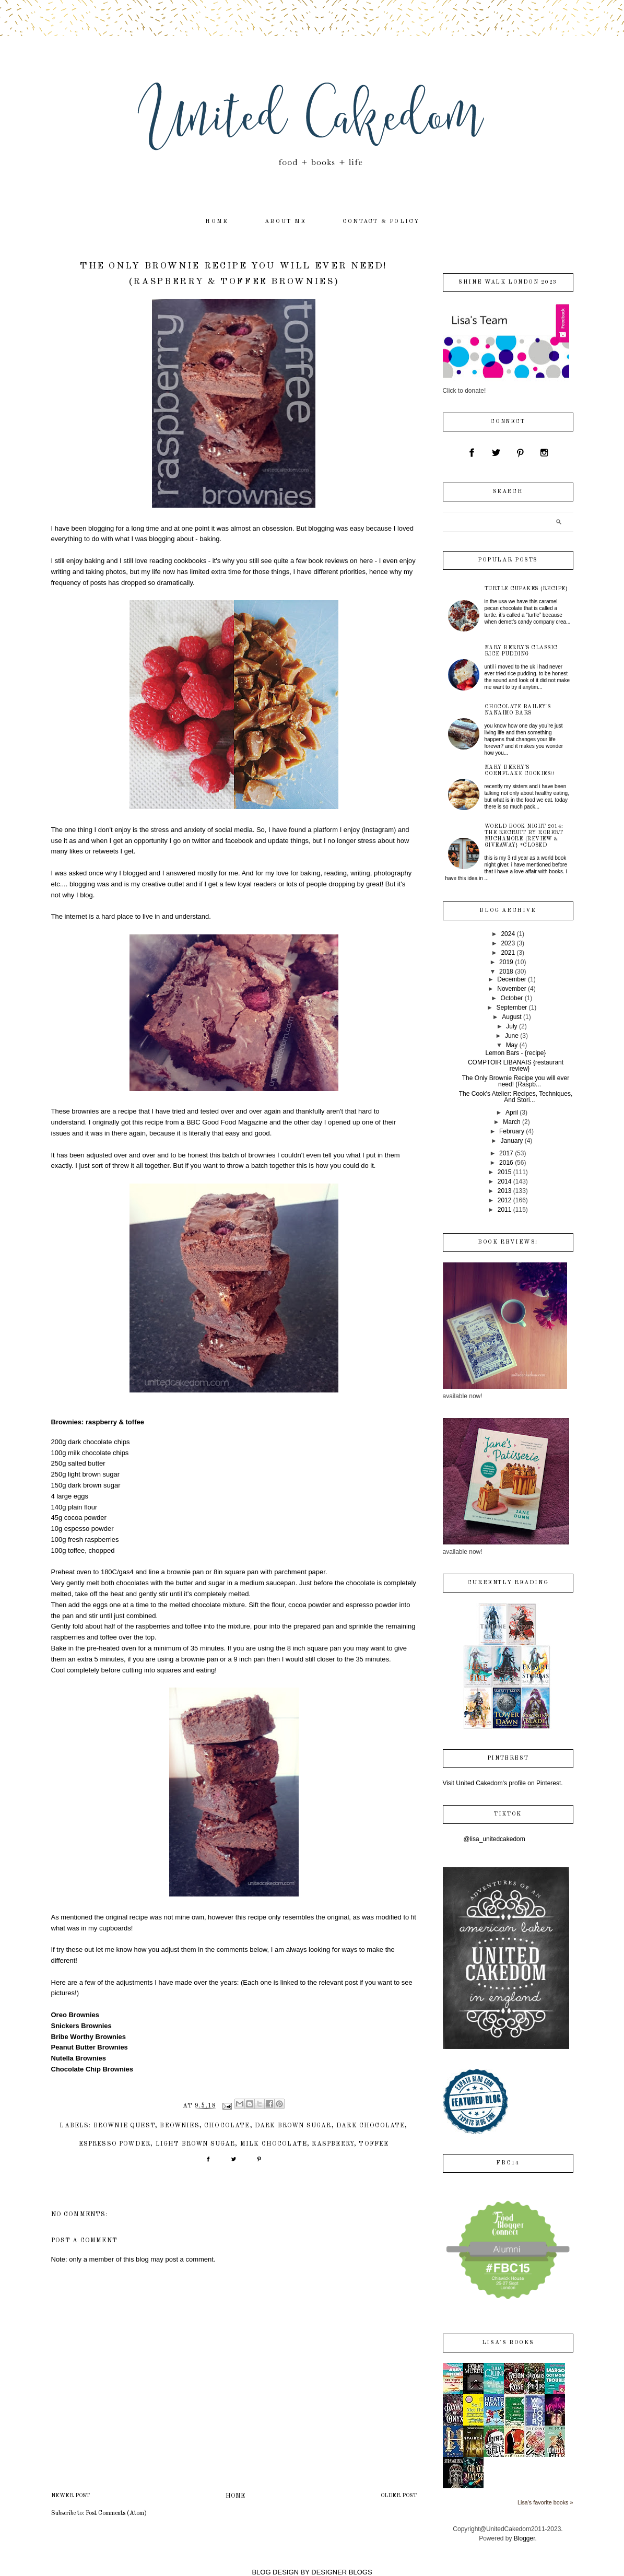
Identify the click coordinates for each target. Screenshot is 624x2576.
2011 (505, 1209)
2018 (506, 971)
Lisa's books (508, 2343)
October (512, 998)
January (512, 1140)
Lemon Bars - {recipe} (515, 1053)
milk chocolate (273, 2144)
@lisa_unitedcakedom (494, 1839)
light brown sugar (196, 2144)
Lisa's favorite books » (545, 2502)
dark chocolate (370, 2126)
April (511, 1112)
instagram (379, 830)
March (511, 1122)
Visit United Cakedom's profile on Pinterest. (503, 1783)
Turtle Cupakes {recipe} (526, 588)
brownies (179, 2126)
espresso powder (115, 2144)
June (512, 1035)
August (511, 1017)
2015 (505, 1172)
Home (235, 2496)
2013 (505, 1191)
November (511, 988)
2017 (506, 1153)
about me (285, 222)
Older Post (399, 2496)
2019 (506, 962)
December (511, 979)
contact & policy (381, 222)
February (511, 1131)
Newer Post (70, 2496)
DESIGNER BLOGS (341, 2572)
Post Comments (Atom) (116, 2513)
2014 (505, 1181)
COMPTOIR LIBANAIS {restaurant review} (515, 1065)
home (216, 222)
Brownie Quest (124, 2126)
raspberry (333, 2144)
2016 (506, 1162)
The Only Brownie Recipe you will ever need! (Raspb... (515, 1081)
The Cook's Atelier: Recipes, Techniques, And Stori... (516, 1097)
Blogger (524, 2538)
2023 (508, 943)
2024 (508, 934)
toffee (373, 2144)
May (512, 1045)
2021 (508, 952)
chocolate (227, 2126)
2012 (505, 1200)
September (512, 1007)
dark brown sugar (293, 2126)
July (511, 1026)
